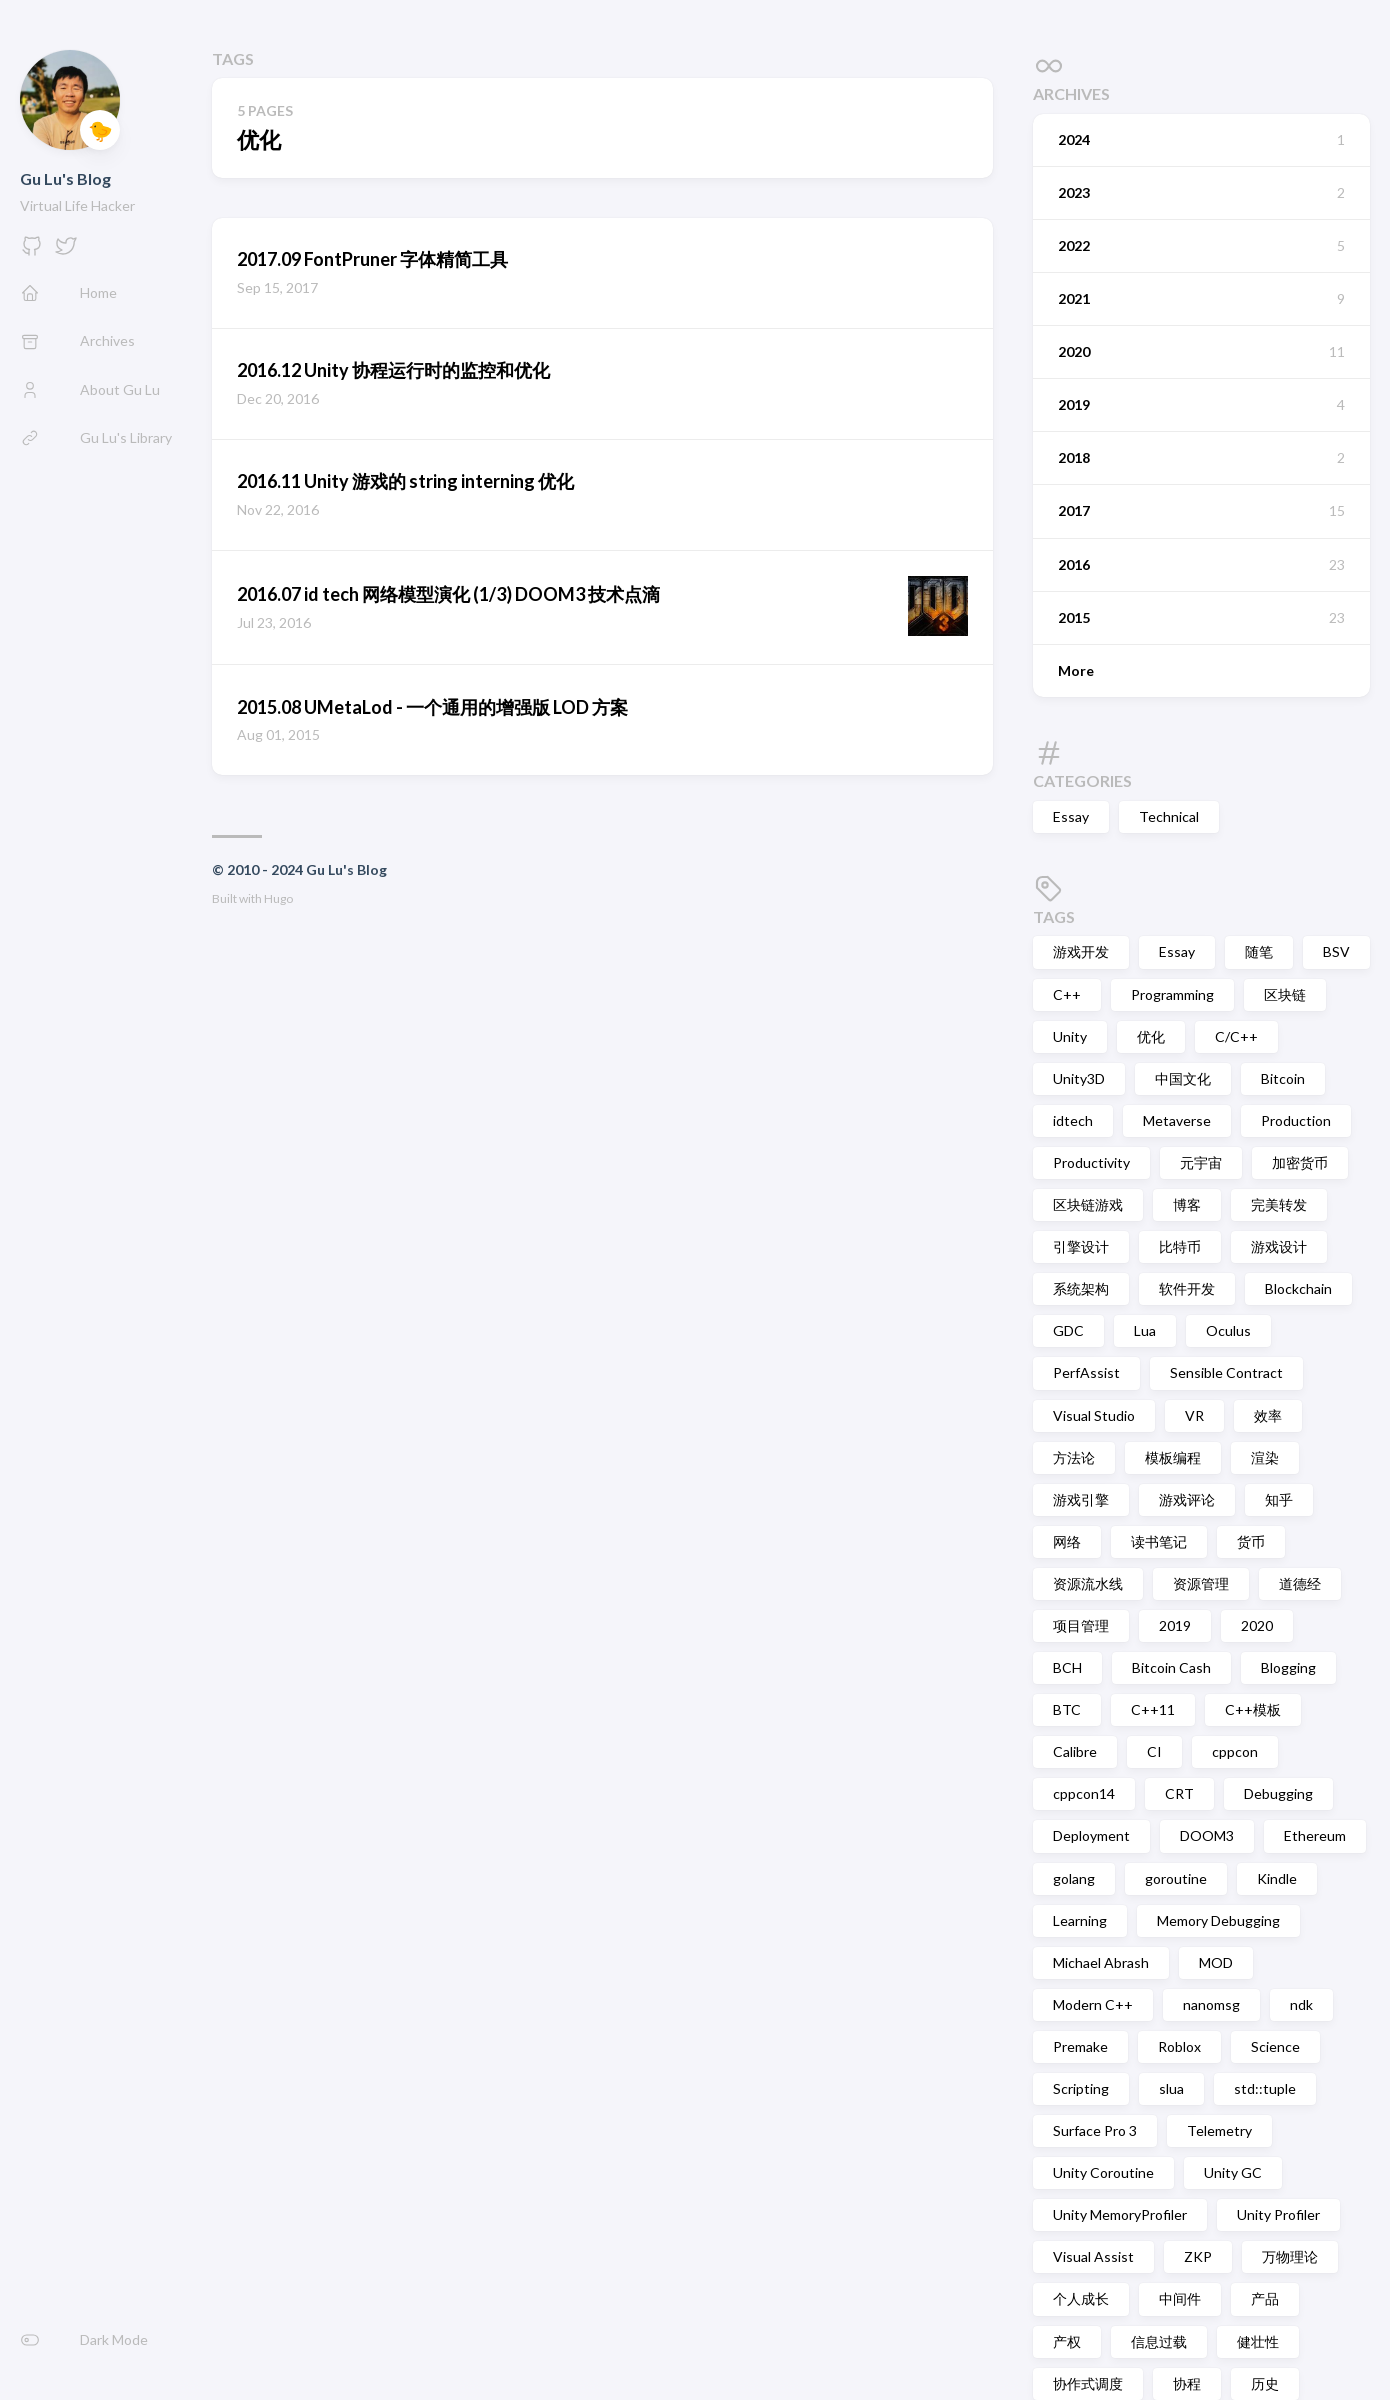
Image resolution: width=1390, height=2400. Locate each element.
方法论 (1074, 1457)
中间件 (1180, 2298)
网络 (1067, 1541)
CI (1154, 1751)
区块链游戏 (1088, 1204)
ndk (1301, 2004)
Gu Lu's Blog (65, 178)
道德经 (1300, 1583)
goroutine (1176, 1878)
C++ (1067, 994)
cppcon (1235, 1751)
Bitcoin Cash (1171, 1667)
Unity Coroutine (1103, 2172)
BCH (1067, 1667)
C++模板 (1253, 1709)
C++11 (1153, 1709)
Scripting (1081, 2088)
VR (1194, 1415)
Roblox (1179, 2046)
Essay (1071, 816)
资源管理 (1201, 1583)
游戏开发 (1081, 951)
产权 (1067, 2341)
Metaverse (1177, 1120)
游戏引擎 (1081, 1499)
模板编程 (1173, 1457)
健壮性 (1258, 2341)
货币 (1251, 1541)
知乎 (1279, 1499)
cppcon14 (1084, 1793)
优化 (1151, 1036)
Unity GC (1233, 2172)
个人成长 (1081, 2298)
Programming (1172, 994)
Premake (1080, 2046)
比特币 (1180, 1246)
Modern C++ (1093, 2004)
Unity (1070, 1036)
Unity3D (1079, 1078)
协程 (1187, 2383)
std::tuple (1265, 2088)
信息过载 (1159, 2341)
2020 (1257, 1625)
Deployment (1091, 1835)
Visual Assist (1093, 2256)
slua (1171, 2088)
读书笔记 (1159, 1541)
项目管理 (1081, 1625)
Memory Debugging (1218, 1920)
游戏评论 (1187, 1499)
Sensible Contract (1226, 1372)
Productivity (1091, 1162)
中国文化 (1183, 1078)
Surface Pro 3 (1095, 2130)
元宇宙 (1201, 1162)
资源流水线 (1088, 1583)
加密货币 (1300, 1162)
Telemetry (1219, 2130)
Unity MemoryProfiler (1120, 2214)
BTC (1067, 1709)
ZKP (1198, 2256)
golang (1074, 1878)
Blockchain (1298, 1288)
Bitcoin (1283, 1078)
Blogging (1288, 1667)
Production (1296, 1120)
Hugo (278, 898)
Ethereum (1315, 1835)
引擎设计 (1081, 1246)
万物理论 (1290, 2256)
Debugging (1278, 1793)
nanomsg (1211, 2004)
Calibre (1075, 1751)
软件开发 (1187, 1288)
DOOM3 (1207, 1835)
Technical (1169, 816)
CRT (1179, 1793)
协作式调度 (1088, 2383)
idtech (1073, 1120)
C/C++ (1236, 1036)
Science (1275, 2046)
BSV (1336, 951)
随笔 (1259, 951)
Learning (1080, 1920)
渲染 (1265, 1457)
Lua (1145, 1330)
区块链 (1285, 994)
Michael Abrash (1101, 1962)
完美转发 (1279, 1204)
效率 (1268, 1415)
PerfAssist (1086, 1372)
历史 (1265, 2383)
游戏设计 (1279, 1246)
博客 (1187, 1204)
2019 (1175, 1625)
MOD (1216, 1962)
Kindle (1277, 1878)
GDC (1068, 1330)
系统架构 (1081, 1288)
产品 (1265, 2298)
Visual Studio (1094, 1415)
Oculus (1228, 1330)
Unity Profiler (1278, 2214)
